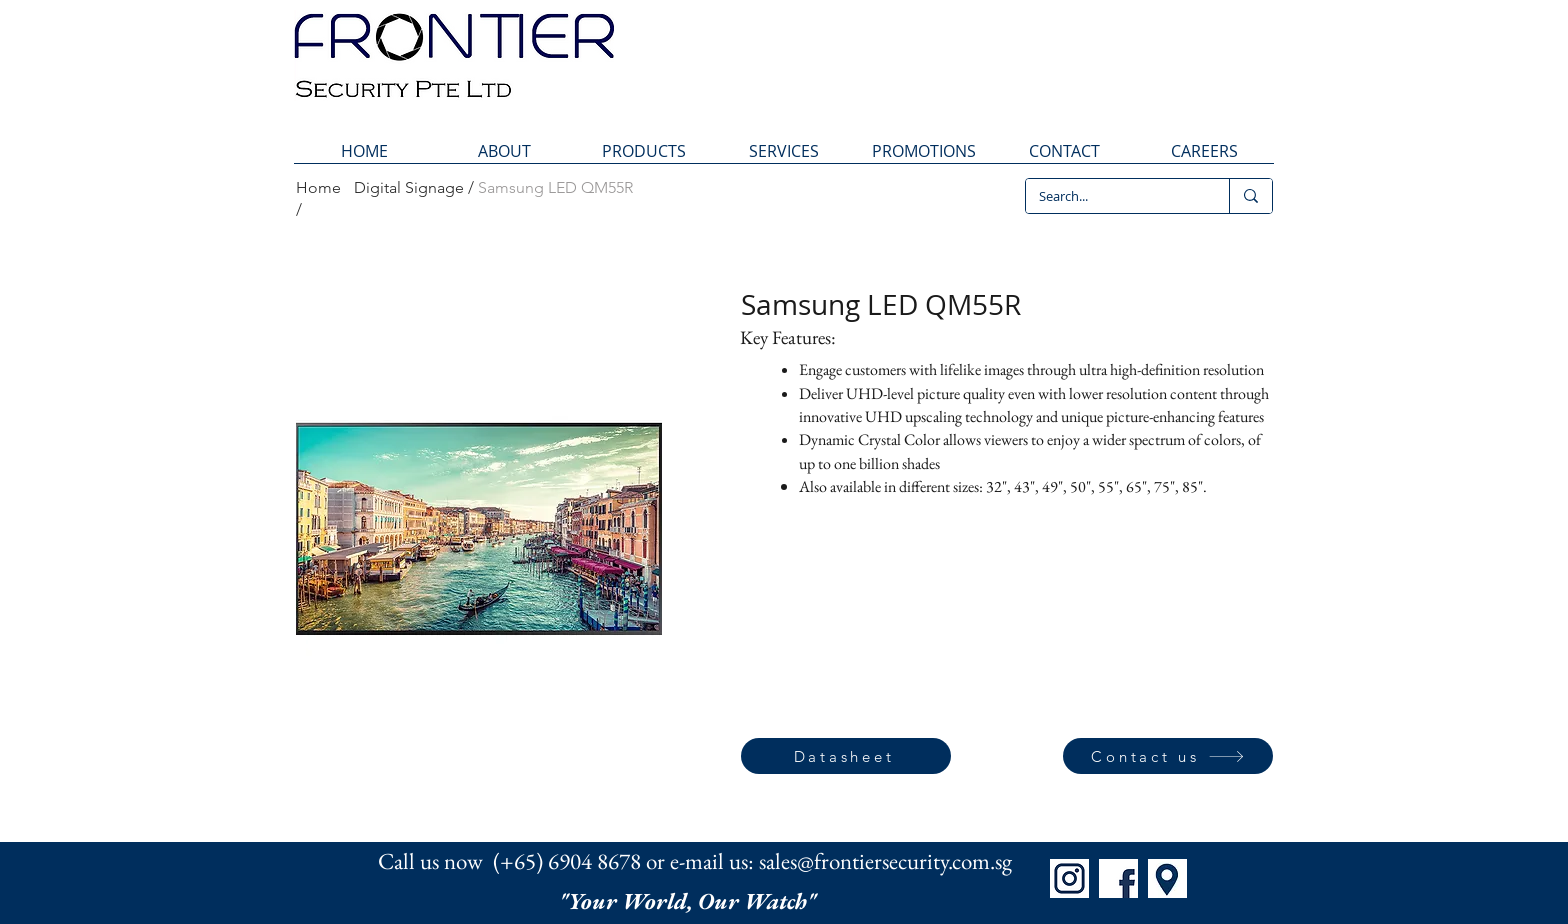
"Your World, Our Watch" (690, 901)
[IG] (1069, 878)
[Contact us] (1168, 756)
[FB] (1118, 878)
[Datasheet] (846, 756)
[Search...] (1113, 196)
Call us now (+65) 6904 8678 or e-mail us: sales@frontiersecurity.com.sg (695, 861)
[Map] (1167, 878)
